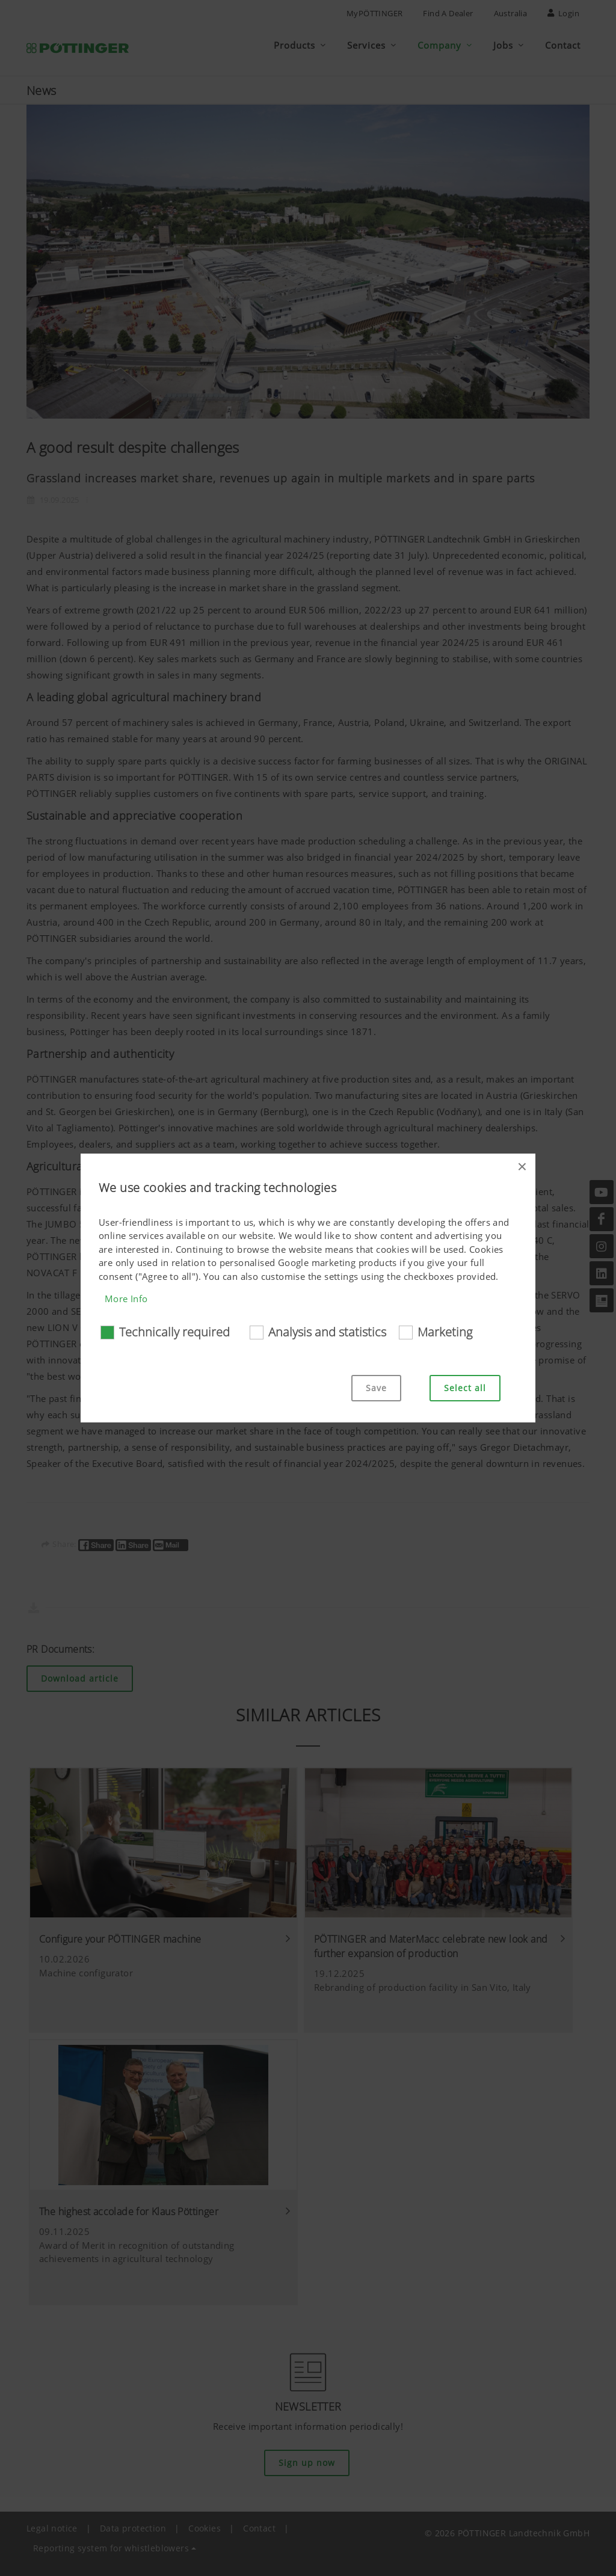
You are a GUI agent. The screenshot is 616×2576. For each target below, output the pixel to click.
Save (376, 1388)
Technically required (174, 1332)
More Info (126, 1299)
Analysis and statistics (327, 1332)
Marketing (444, 1332)
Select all (465, 1388)
